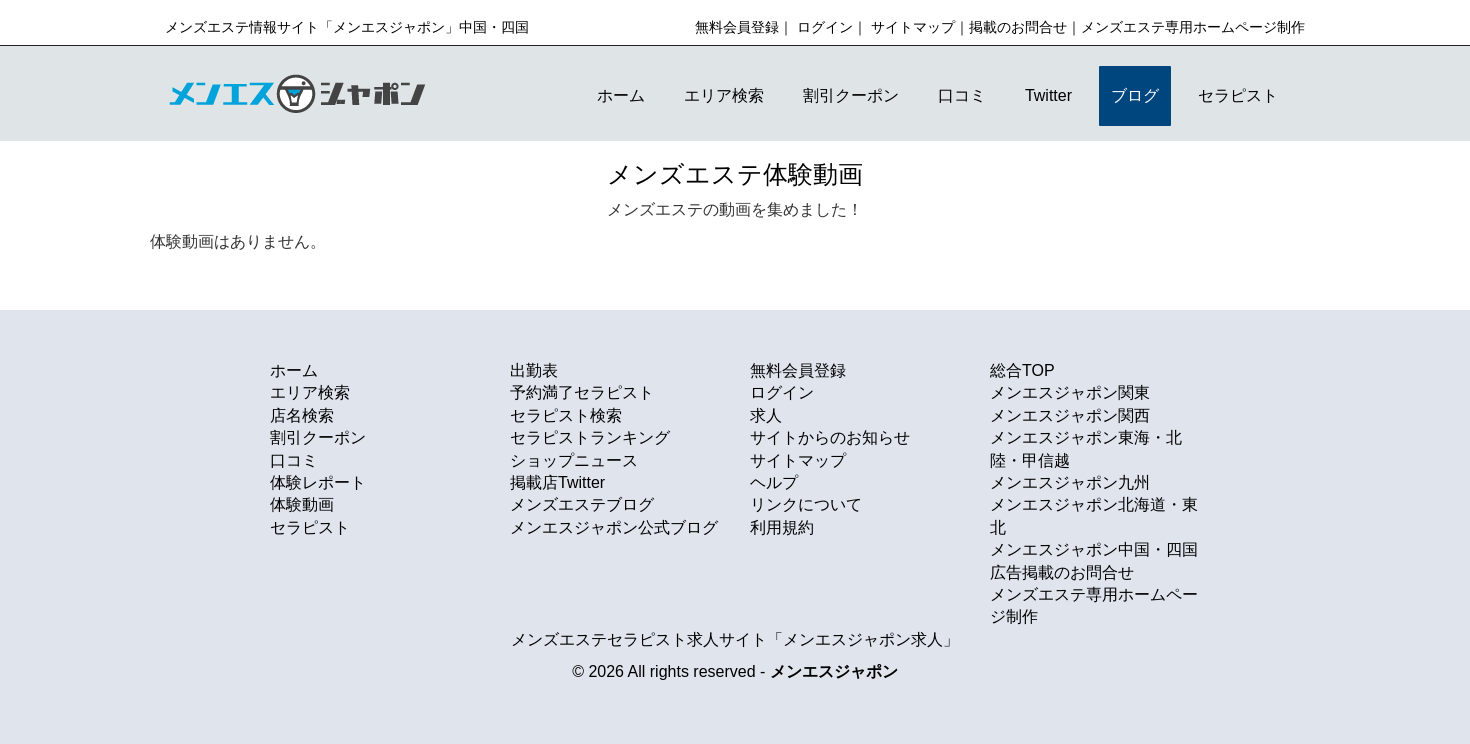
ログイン (825, 27)
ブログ (1135, 95)
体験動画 (302, 504)
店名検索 (302, 415)
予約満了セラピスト (582, 392)
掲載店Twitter (557, 482)
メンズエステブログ (582, 504)
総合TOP (1022, 370)
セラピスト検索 (566, 415)
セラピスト (1238, 95)
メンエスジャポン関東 (1070, 392)
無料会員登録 (737, 27)
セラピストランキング (590, 437)
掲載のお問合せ (1018, 27)
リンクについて (806, 504)
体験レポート (318, 482)
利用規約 (782, 527)
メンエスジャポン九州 (1070, 482)
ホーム (621, 95)
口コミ (962, 95)
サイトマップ (913, 27)
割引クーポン (851, 95)
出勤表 (534, 370)
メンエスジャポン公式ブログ (614, 527)
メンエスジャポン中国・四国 (1094, 549)
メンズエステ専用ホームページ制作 (1193, 27)
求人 (766, 415)
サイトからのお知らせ (830, 437)
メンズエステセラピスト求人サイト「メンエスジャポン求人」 (735, 639)
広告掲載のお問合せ (1062, 572)
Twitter (1048, 95)
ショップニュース (574, 460)
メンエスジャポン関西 (1070, 415)
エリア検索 (724, 95)
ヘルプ (774, 482)
